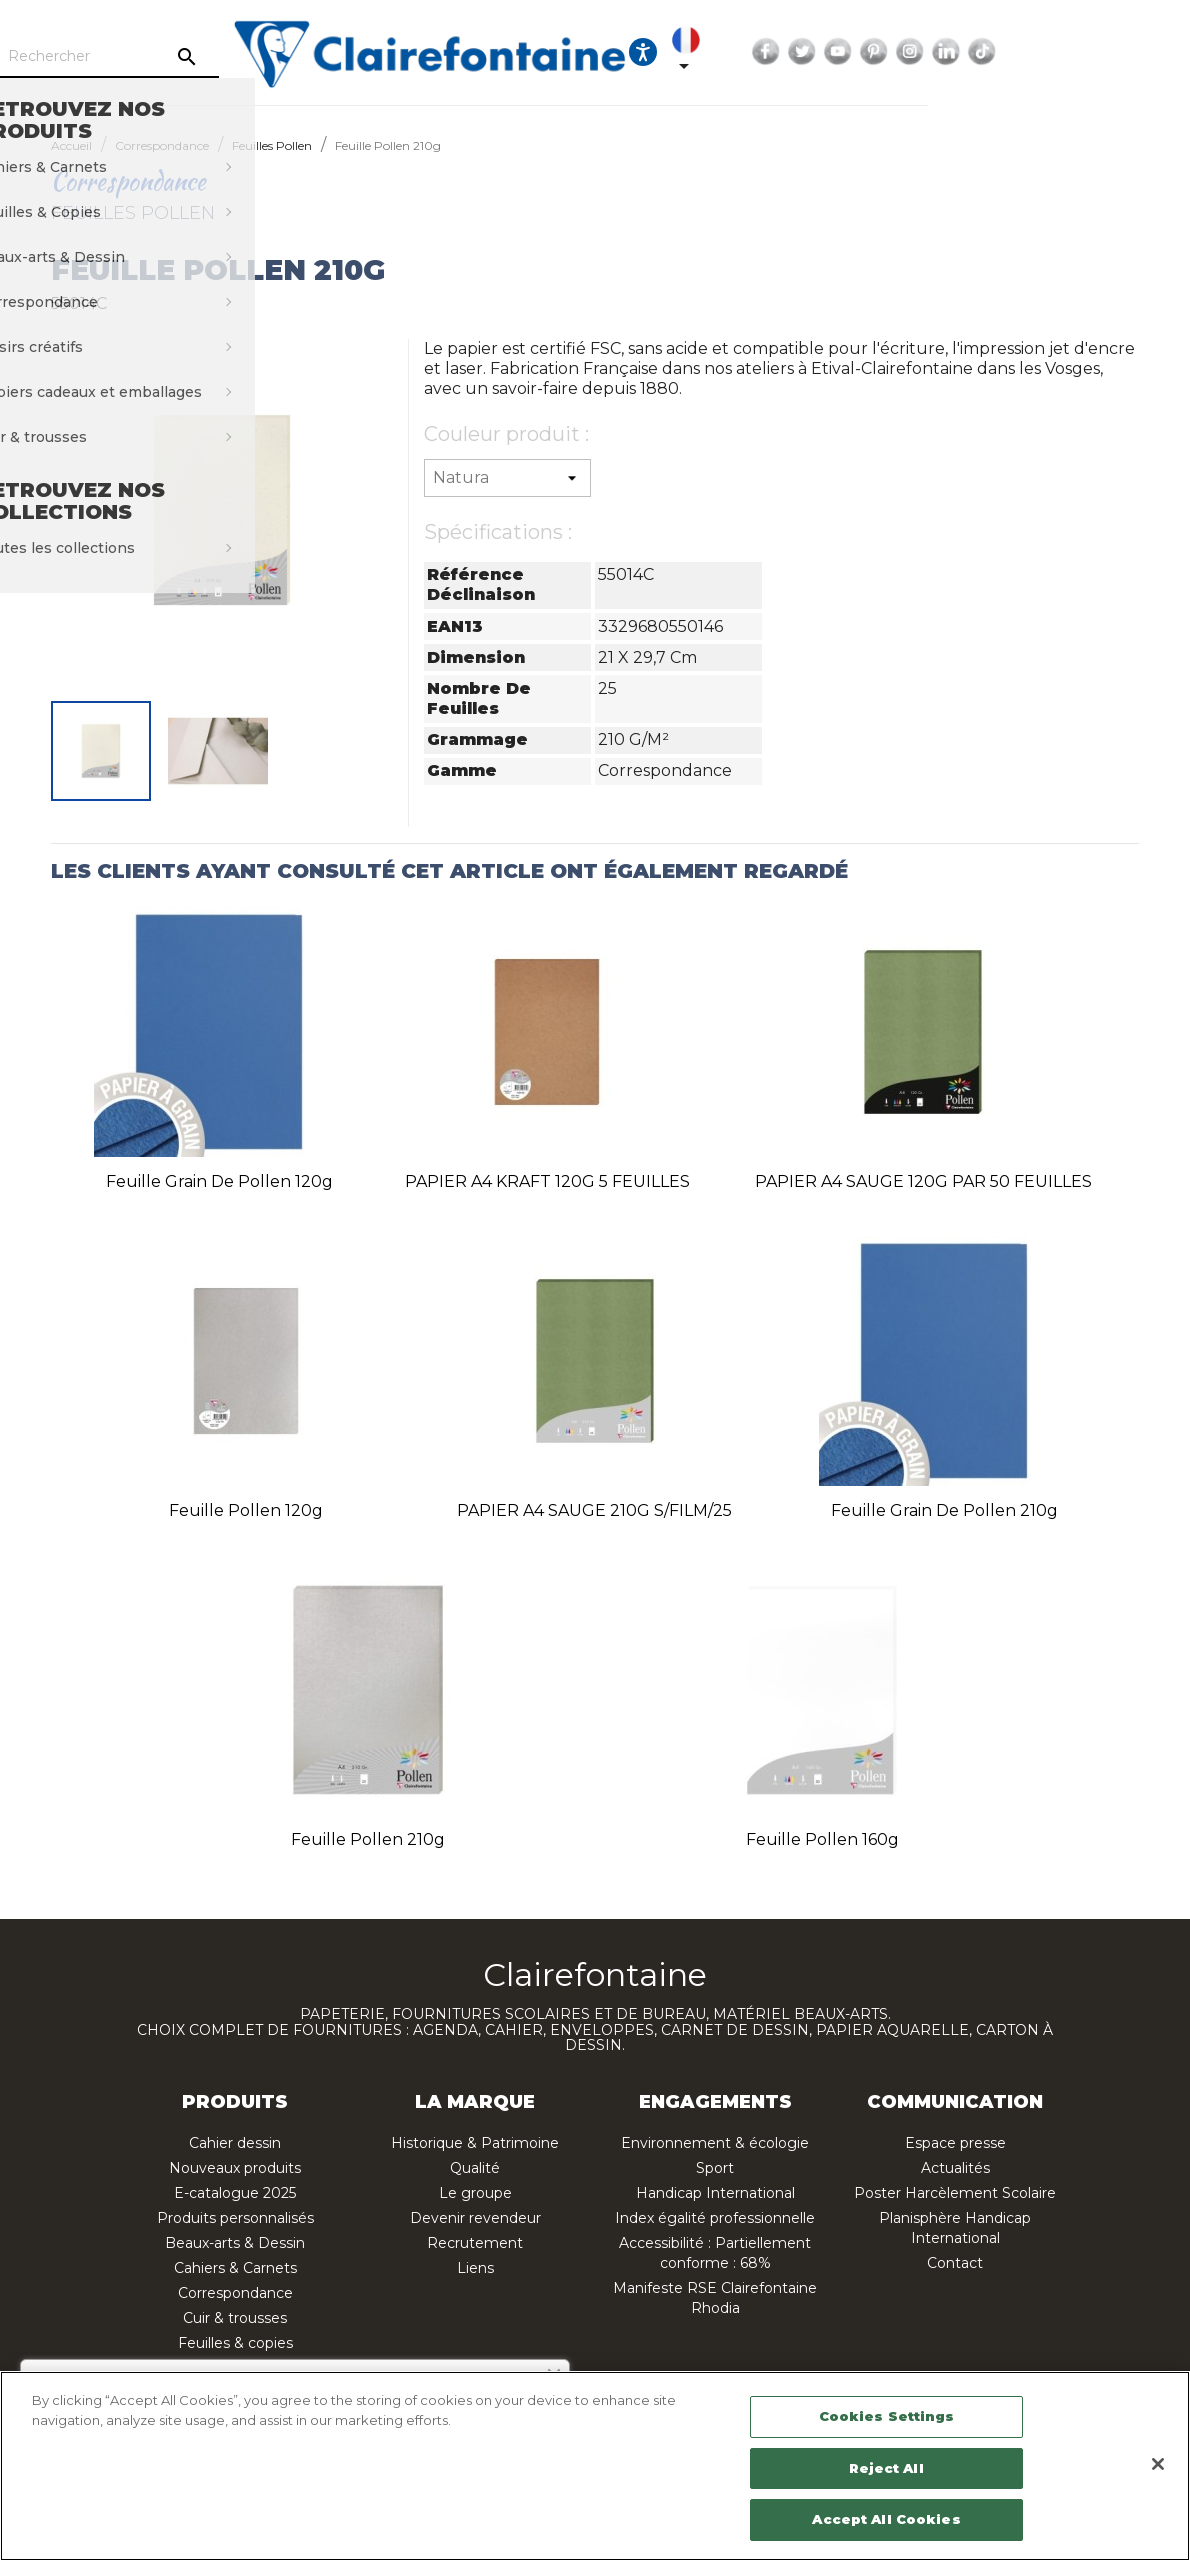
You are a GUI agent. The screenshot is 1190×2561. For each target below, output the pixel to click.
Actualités (955, 2168)
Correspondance (235, 2293)
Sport (715, 2168)
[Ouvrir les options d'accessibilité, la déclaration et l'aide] (792, 52)
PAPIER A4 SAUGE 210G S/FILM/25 (594, 1510)
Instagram (1059, 52)
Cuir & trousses (235, 2318)
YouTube (987, 52)
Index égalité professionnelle (715, 2218)
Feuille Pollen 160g (822, 1839)
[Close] (1158, 2464)
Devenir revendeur (475, 2218)
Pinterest (1023, 52)
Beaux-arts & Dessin (235, 2243)
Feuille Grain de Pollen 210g (944, 1510)
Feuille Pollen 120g (246, 1510)
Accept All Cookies (886, 2519)
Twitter (951, 52)
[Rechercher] (243, 57)
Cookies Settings (887, 2416)
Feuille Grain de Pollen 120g (219, 1181)
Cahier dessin (235, 2143)
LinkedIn (1095, 52)
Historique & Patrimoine (475, 2143)
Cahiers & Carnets (235, 2268)
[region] (595, 2466)
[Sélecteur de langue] (839, 52)
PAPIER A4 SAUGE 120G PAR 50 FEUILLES (923, 1181)
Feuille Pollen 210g (368, 1839)
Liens (475, 2268)
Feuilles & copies (235, 2343)
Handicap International (715, 2193)
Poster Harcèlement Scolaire (955, 2193)
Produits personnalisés (235, 2218)
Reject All (886, 2468)
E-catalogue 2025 (235, 2193)
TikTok (1131, 52)
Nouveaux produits (235, 2168)
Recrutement (475, 2243)
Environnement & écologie (715, 2143)
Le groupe (475, 2193)
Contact (955, 2263)
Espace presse (955, 2143)
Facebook (915, 52)
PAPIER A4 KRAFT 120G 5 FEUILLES (547, 1181)
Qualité (475, 2168)
